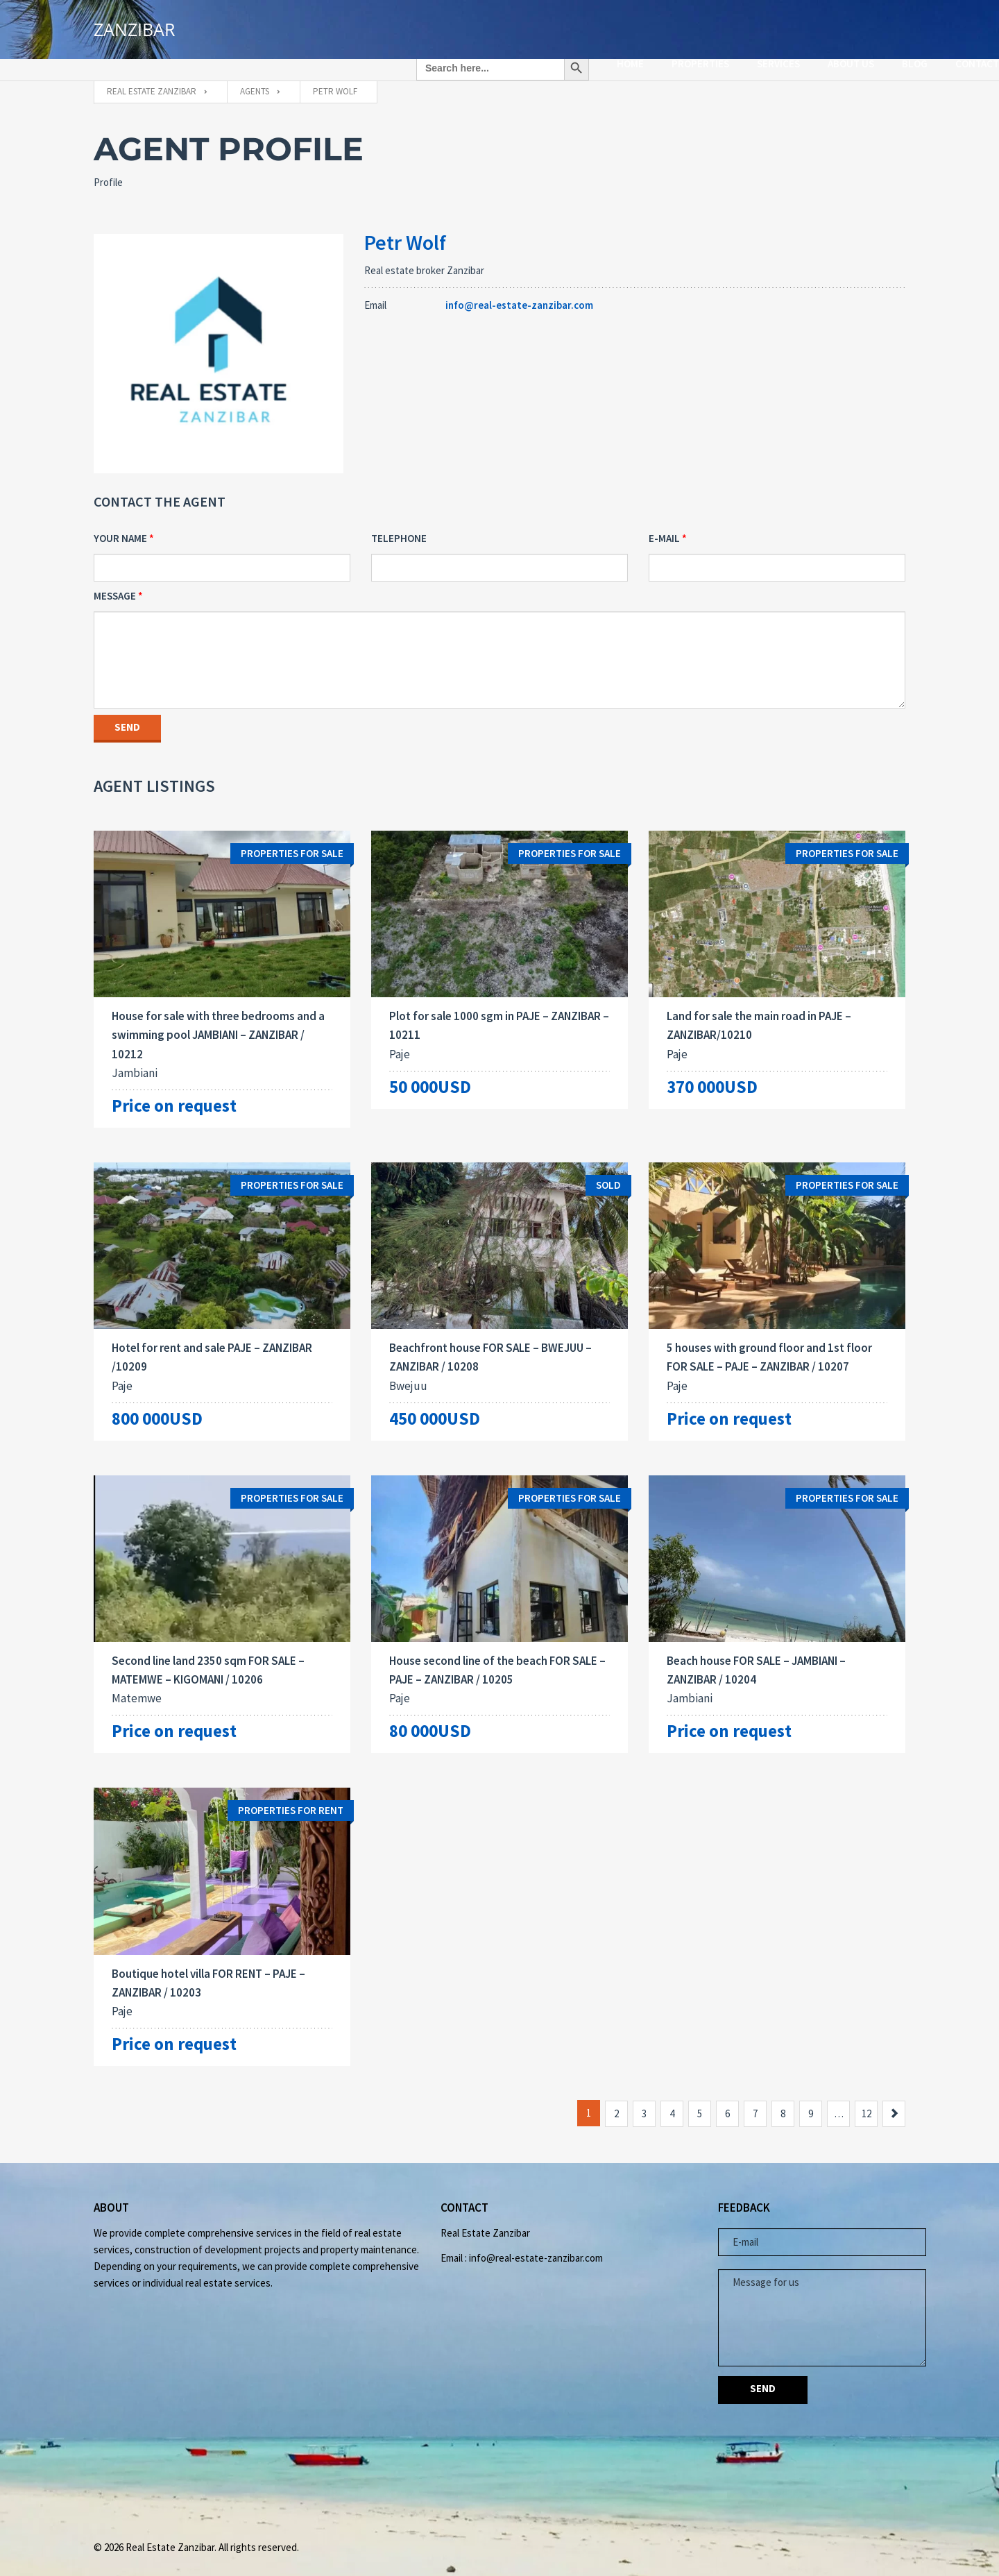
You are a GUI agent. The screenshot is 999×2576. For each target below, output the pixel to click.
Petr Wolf (405, 225)
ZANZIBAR (134, 31)
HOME (536, 25)
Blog (821, 25)
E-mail (664, 520)
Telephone (399, 520)
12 (866, 2102)
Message (115, 578)
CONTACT (883, 25)
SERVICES (684, 25)
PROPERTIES (606, 25)
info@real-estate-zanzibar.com (519, 287)
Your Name (120, 520)
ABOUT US (757, 25)
